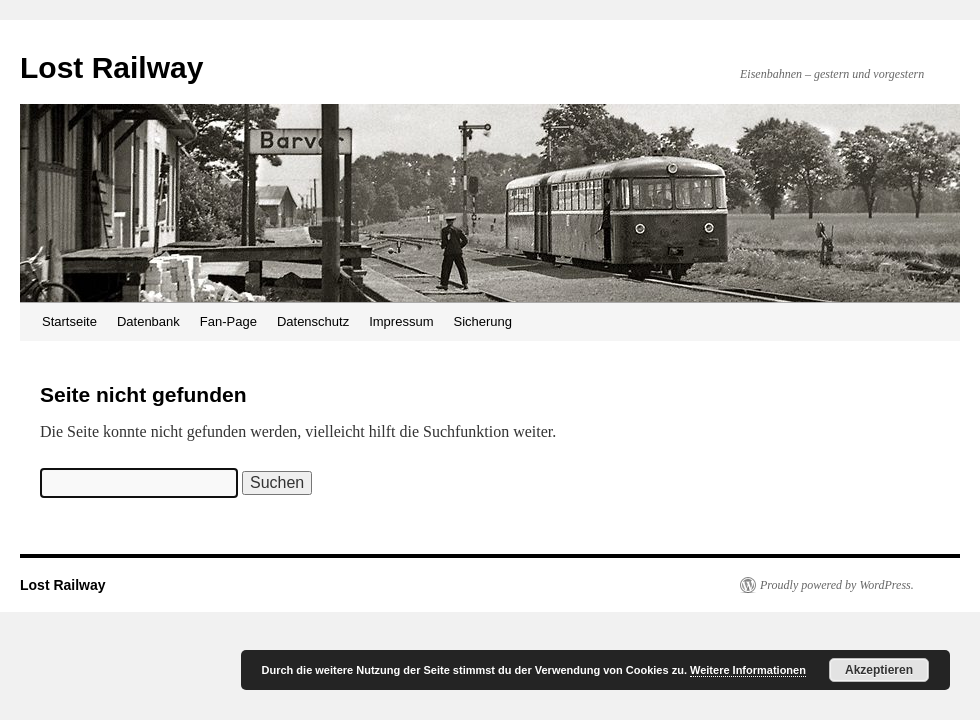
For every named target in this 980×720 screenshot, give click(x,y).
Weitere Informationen (748, 670)
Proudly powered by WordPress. (837, 585)
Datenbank (148, 321)
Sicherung (482, 321)
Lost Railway (111, 67)
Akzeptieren (879, 670)
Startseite (69, 321)
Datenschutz (313, 321)
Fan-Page (228, 321)
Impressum (401, 321)
